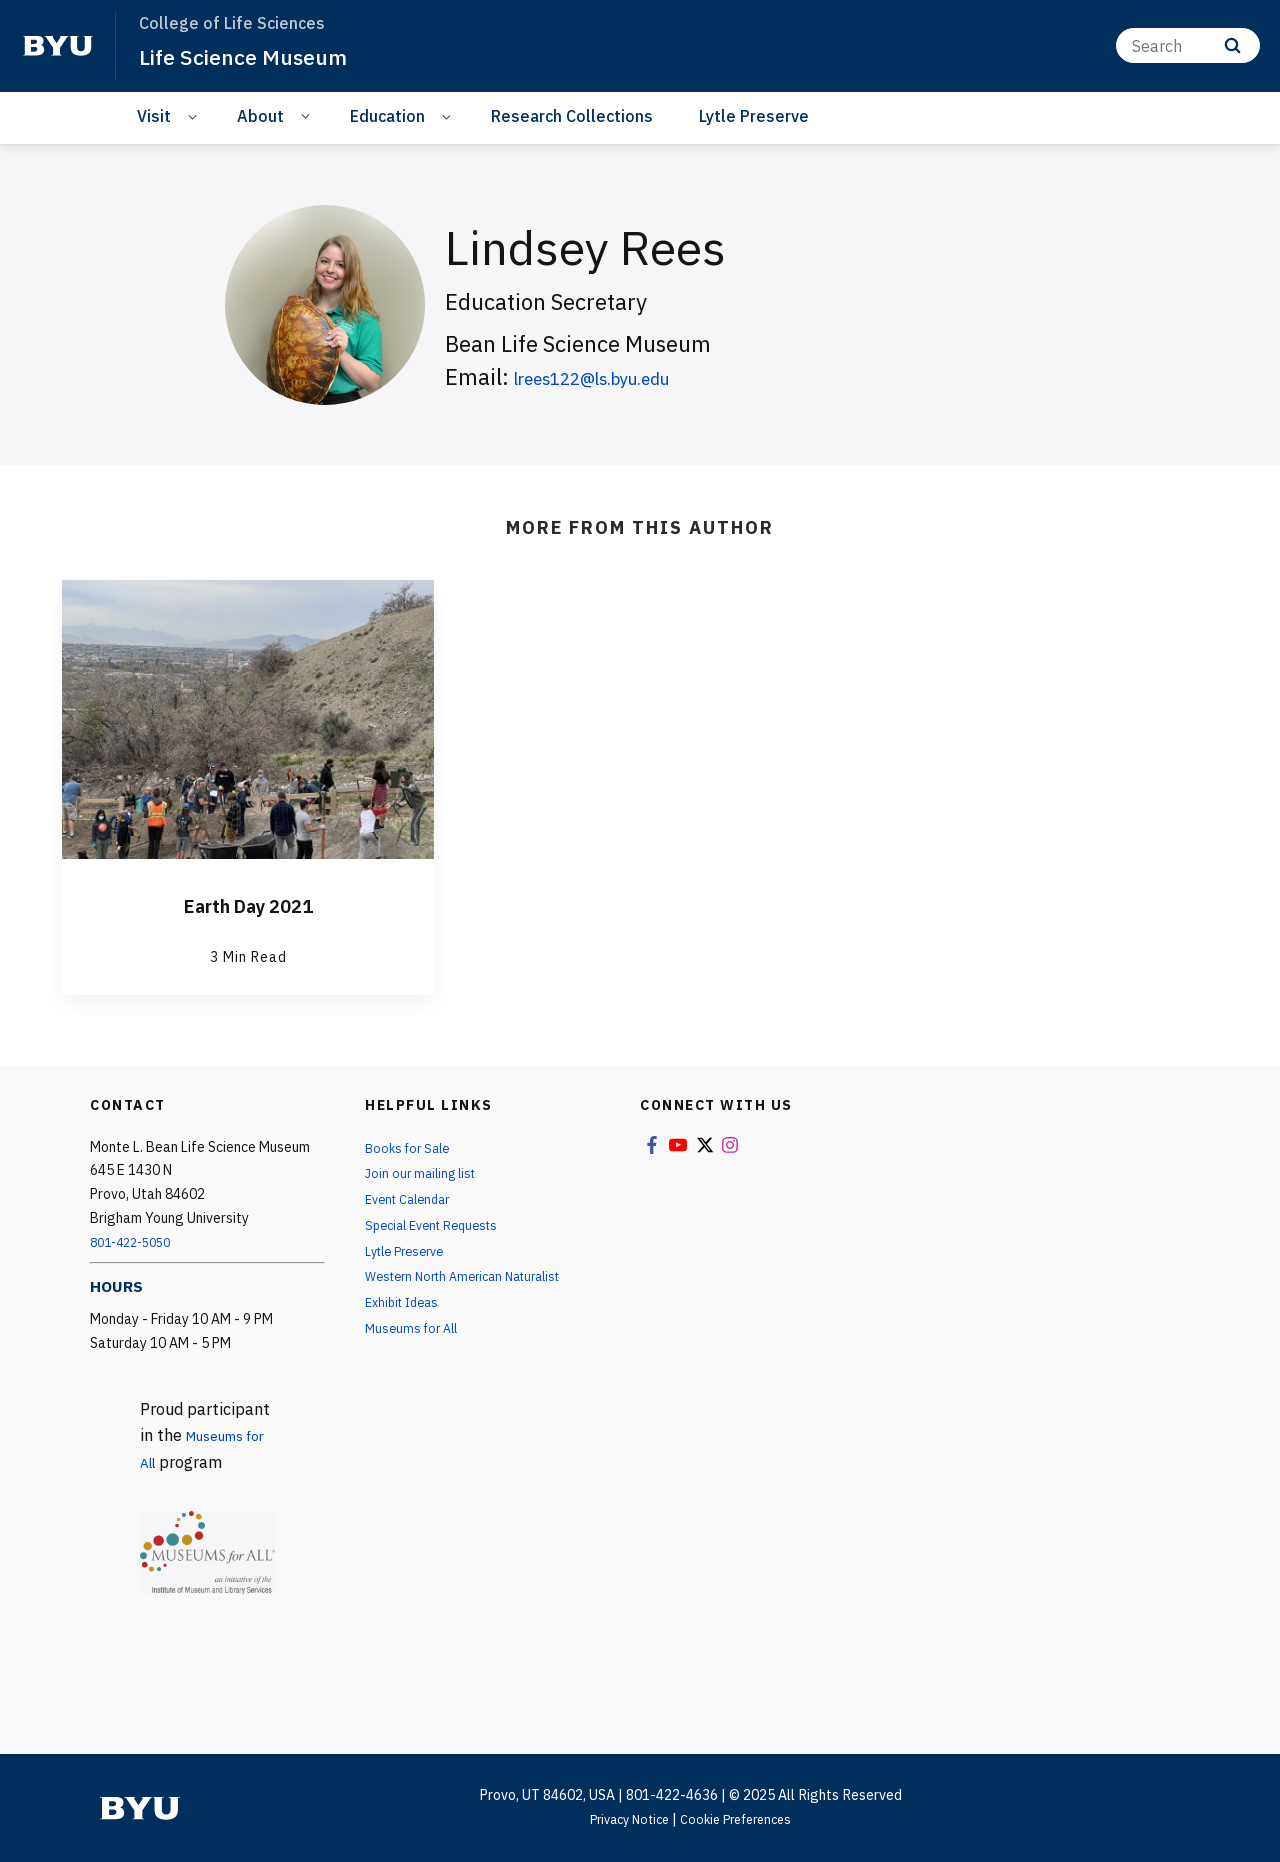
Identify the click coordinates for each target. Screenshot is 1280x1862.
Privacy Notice (622, 1819)
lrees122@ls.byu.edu (620, 376)
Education (387, 116)
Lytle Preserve (754, 116)
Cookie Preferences (741, 1819)
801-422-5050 (136, 1242)
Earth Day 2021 (248, 904)
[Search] (1188, 45)
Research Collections (572, 116)
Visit (154, 116)
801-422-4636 (672, 1795)
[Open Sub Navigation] (195, 116)
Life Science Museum (255, 56)
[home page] (58, 46)
